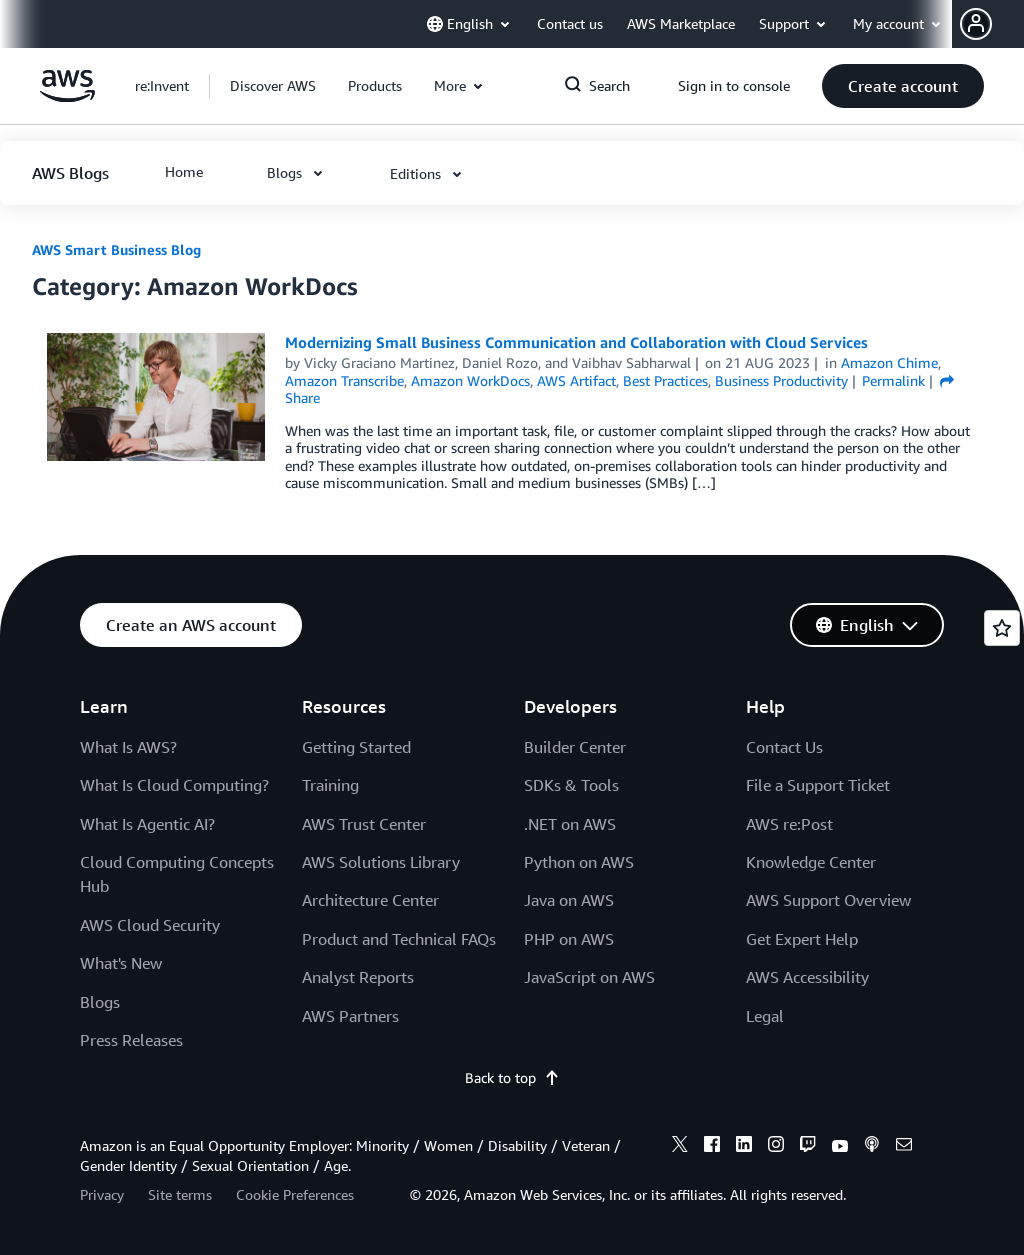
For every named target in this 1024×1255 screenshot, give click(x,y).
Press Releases (131, 1040)
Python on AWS (579, 862)
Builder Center (575, 747)
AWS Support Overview (828, 900)
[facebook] (712, 1147)
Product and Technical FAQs (399, 939)
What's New (121, 963)
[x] (680, 1147)
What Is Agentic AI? (147, 824)
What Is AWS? (128, 747)
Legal (765, 1016)
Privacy (102, 1194)
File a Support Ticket (818, 785)
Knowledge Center (811, 862)
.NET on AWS (570, 824)
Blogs (100, 1002)
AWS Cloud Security (150, 925)
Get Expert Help (802, 939)
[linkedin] (744, 1147)
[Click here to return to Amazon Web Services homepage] (67, 96)
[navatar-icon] (976, 24)
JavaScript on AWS (589, 977)
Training (330, 785)
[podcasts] (872, 1147)
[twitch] (808, 1147)
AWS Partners (350, 1016)
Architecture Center (370, 900)
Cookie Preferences (295, 1194)
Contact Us (784, 747)
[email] (904, 1147)
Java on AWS (569, 900)
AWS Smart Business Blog (116, 249)
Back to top (512, 1077)
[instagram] (776, 1147)
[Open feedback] (1002, 628)
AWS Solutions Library (381, 862)
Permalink (893, 380)
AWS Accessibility (807, 977)
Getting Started (356, 747)
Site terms (180, 1194)
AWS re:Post (789, 824)
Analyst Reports (358, 977)
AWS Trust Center (364, 824)
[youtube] (840, 1147)
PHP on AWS (569, 939)
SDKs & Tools (571, 785)
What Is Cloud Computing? (174, 785)
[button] (992, 24)
